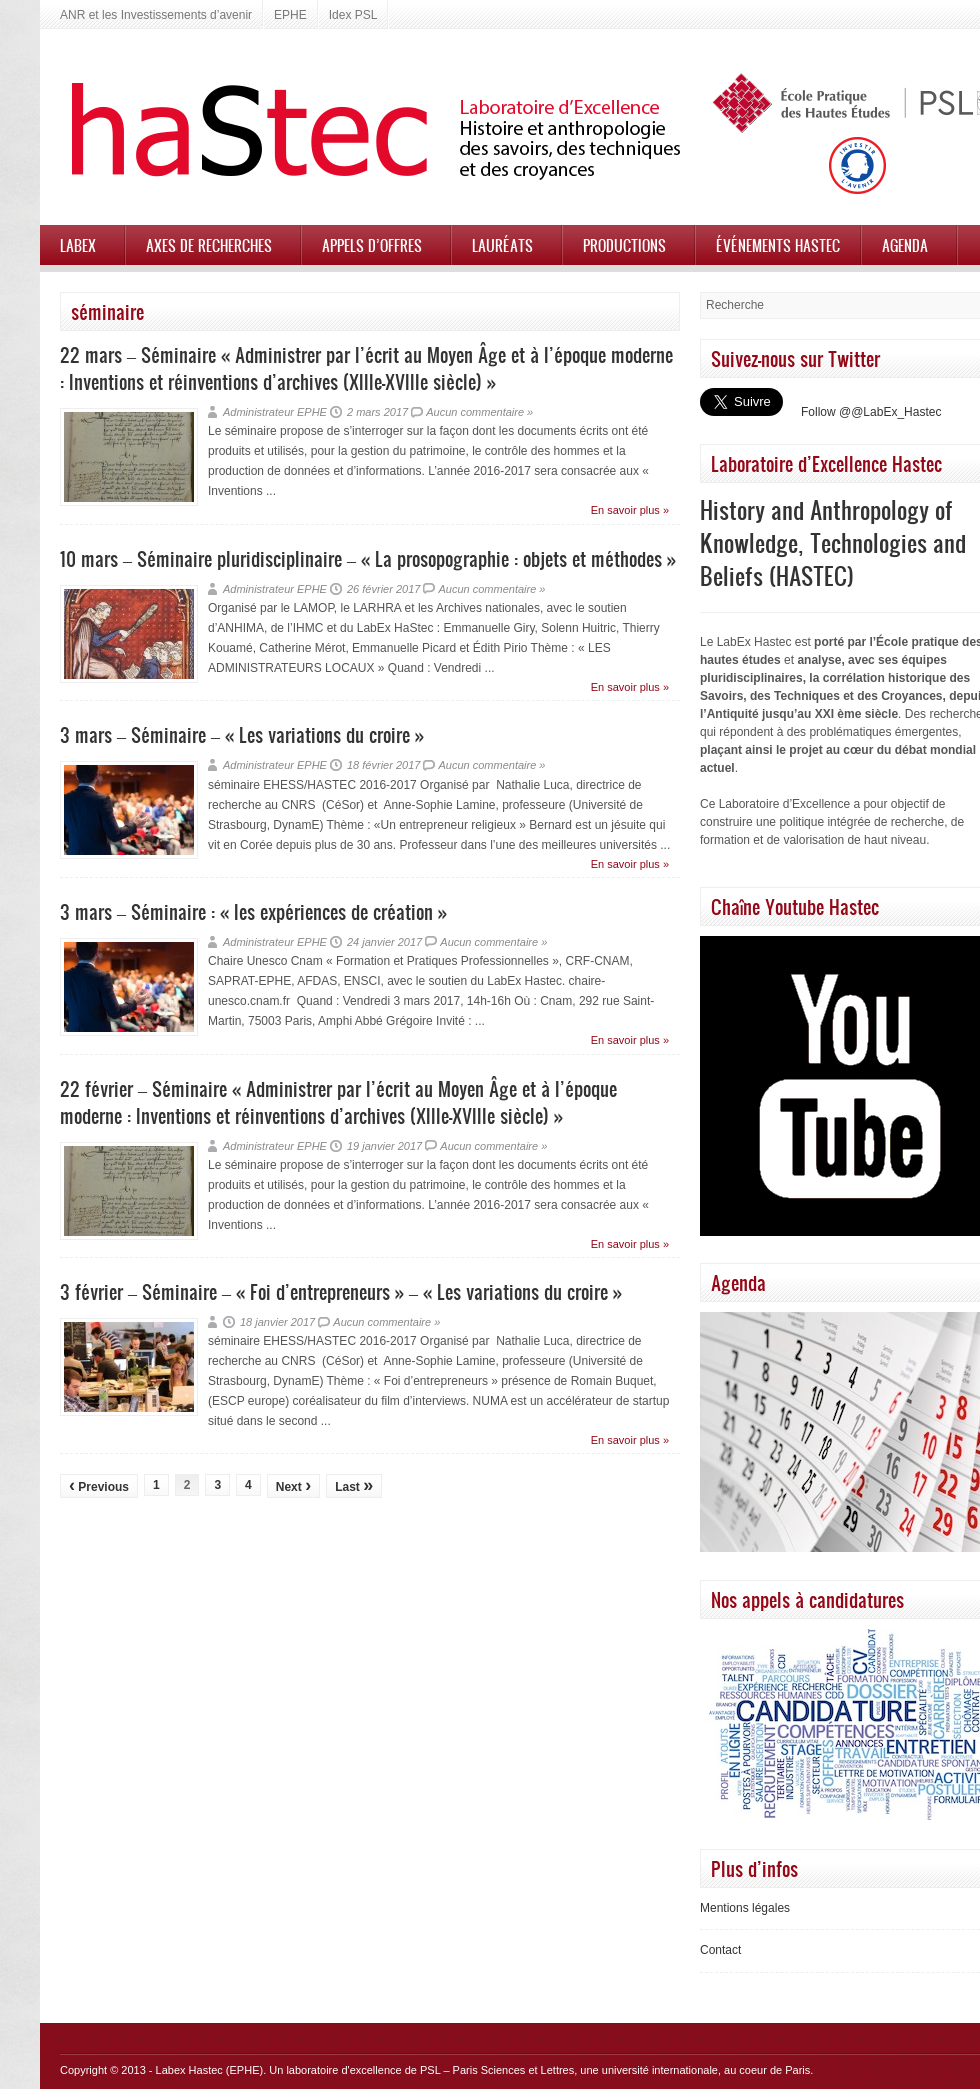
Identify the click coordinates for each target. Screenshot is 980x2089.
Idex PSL (353, 15)
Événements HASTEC (778, 245)
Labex (78, 245)
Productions (624, 245)
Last (354, 1485)
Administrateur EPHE (275, 412)
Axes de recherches (209, 245)
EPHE (290, 15)
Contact (720, 1950)
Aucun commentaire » (479, 412)
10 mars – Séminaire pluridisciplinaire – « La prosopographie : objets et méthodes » (368, 558)
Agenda (905, 245)
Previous (99, 1485)
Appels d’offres (372, 245)
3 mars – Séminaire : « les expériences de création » (253, 911)
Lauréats (502, 245)
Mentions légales (745, 1908)
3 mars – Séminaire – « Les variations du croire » (242, 734)
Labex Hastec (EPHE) (210, 2070)
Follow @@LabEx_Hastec (871, 412)
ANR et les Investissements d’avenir (156, 15)
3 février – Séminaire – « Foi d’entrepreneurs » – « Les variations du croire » (341, 1291)
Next (293, 1485)
